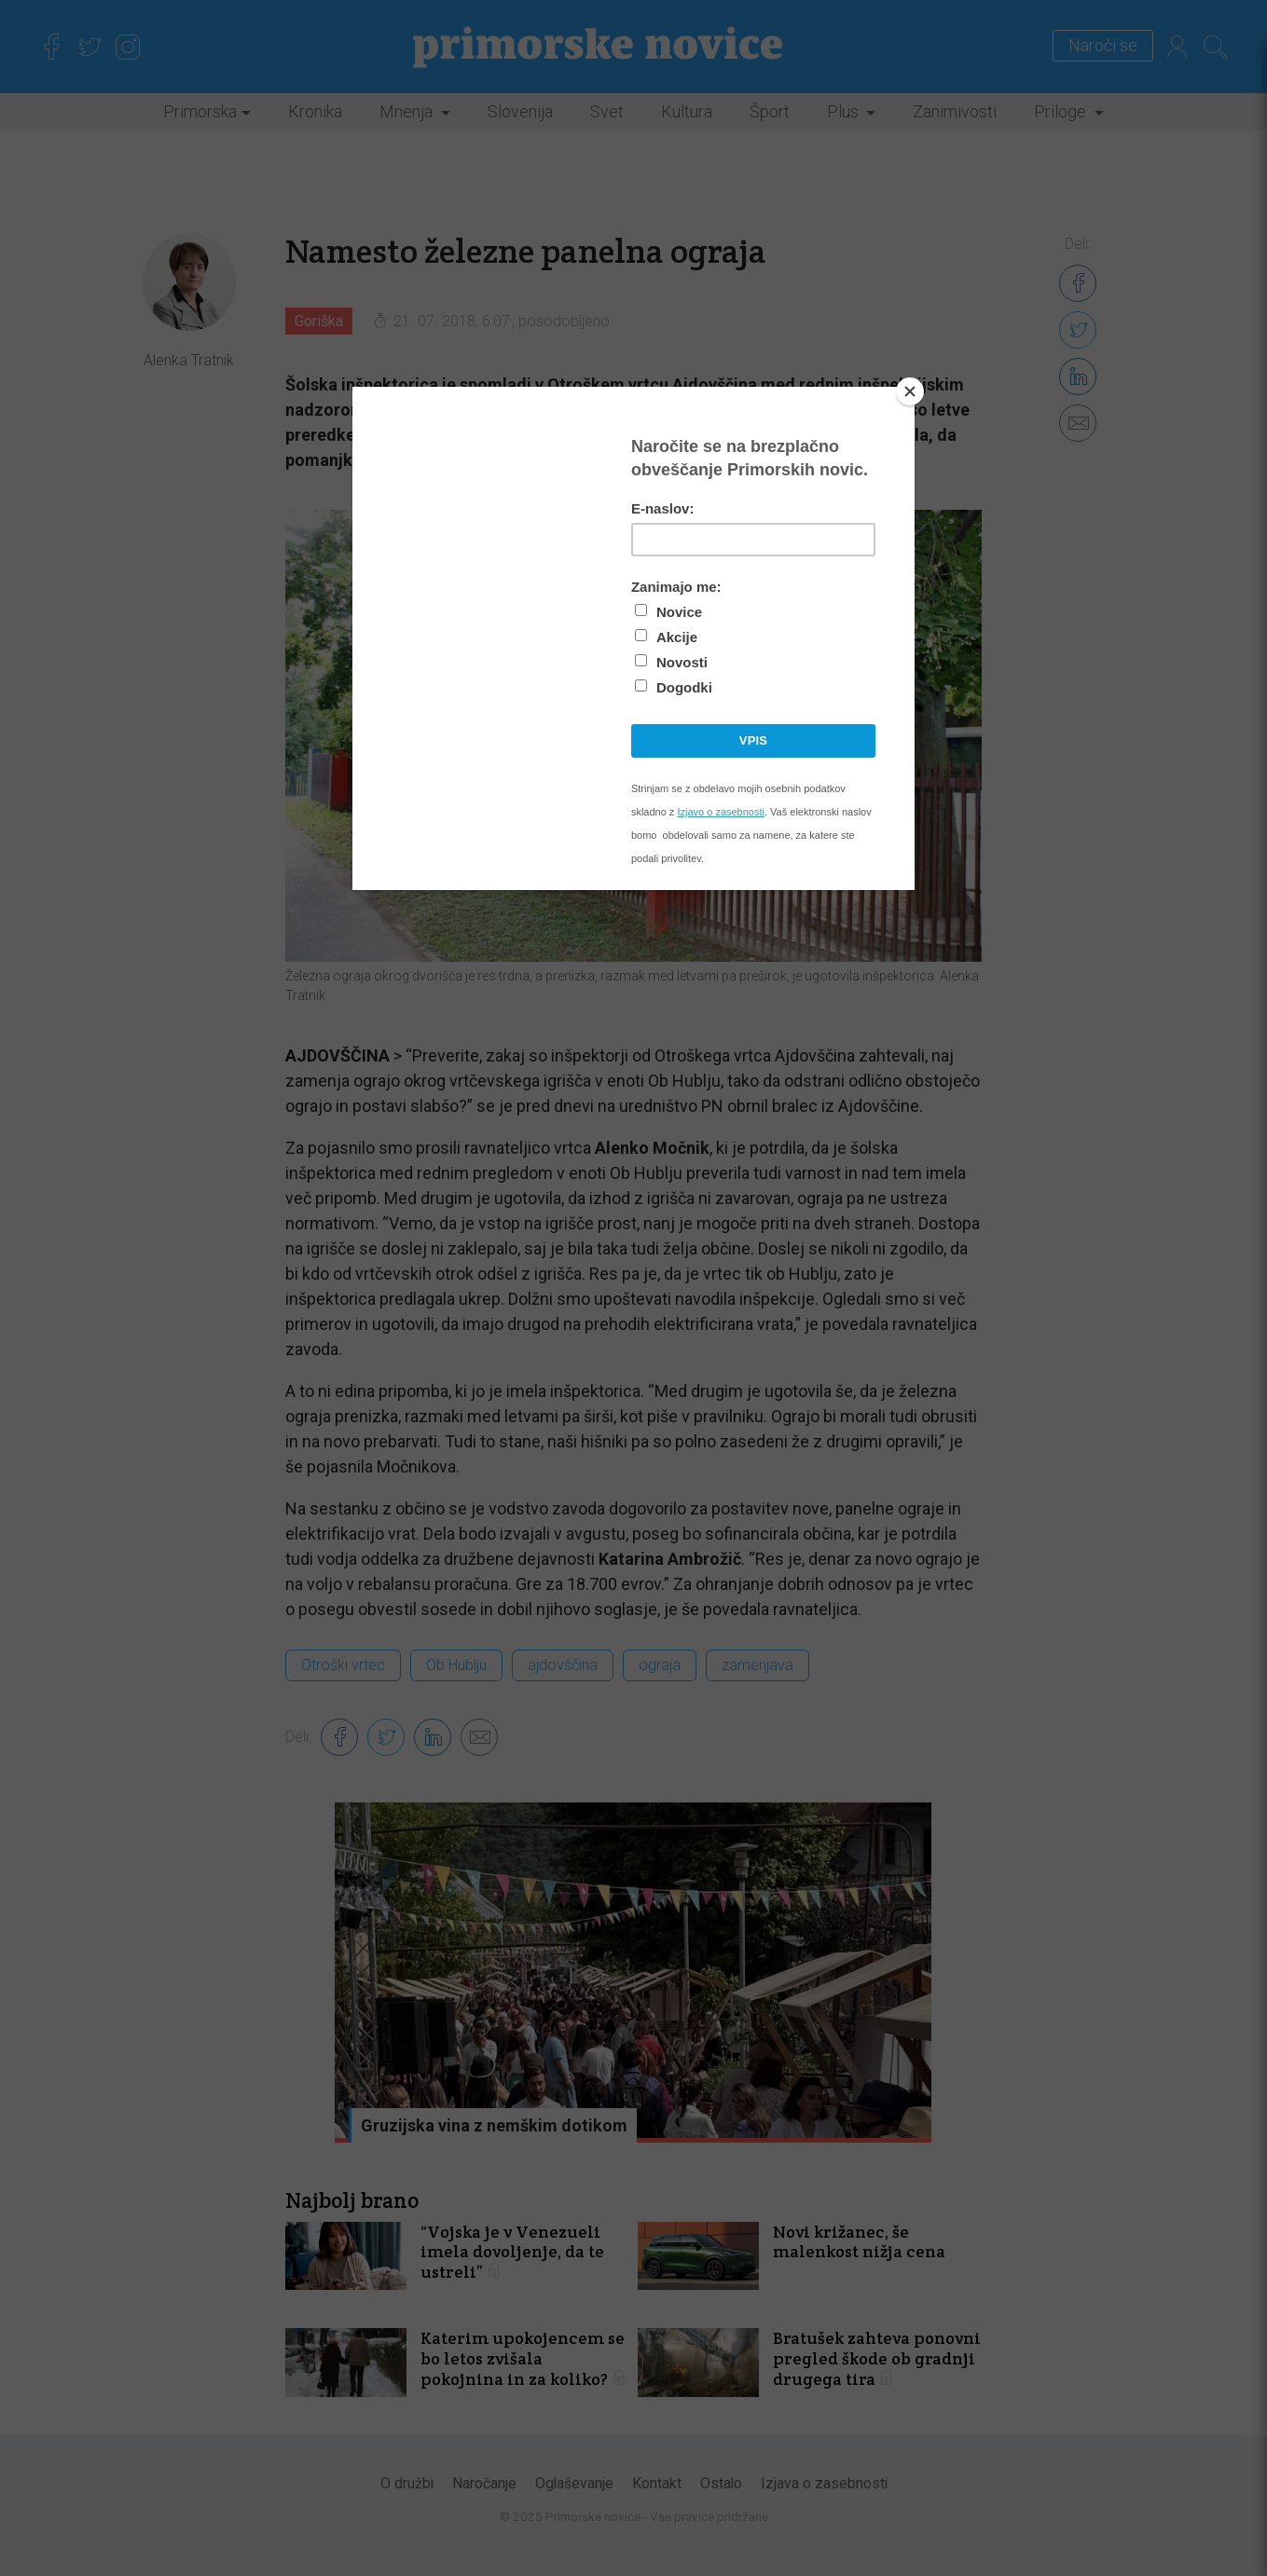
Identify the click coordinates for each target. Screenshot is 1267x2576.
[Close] (910, 391)
